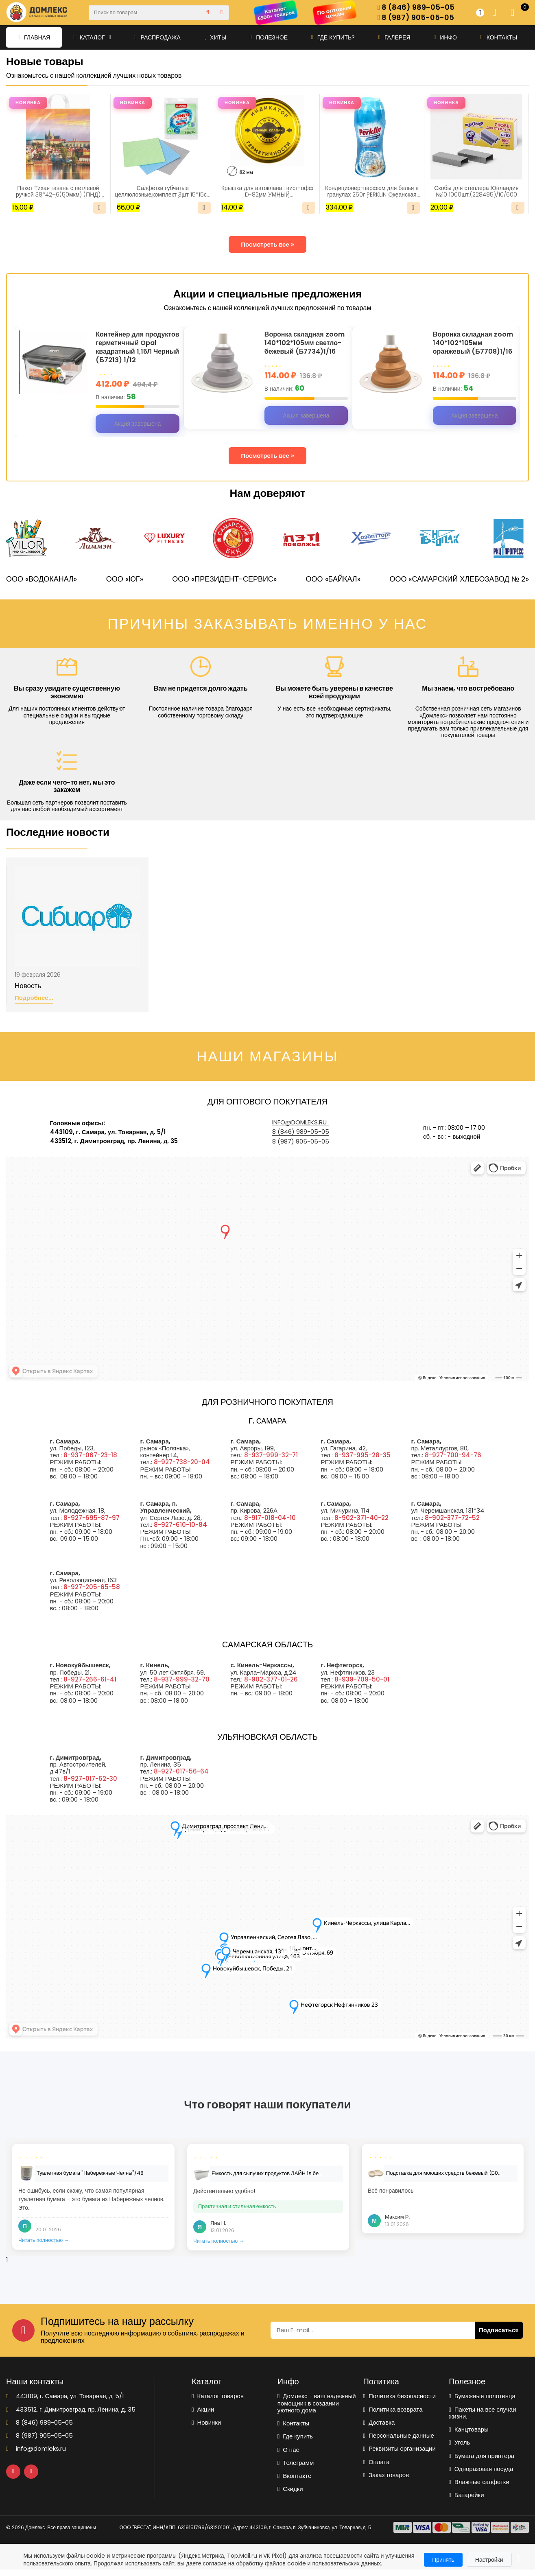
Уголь (459, 2442)
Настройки (489, 2560)
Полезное (269, 37)
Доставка (379, 2422)
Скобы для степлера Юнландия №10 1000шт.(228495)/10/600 (476, 191)
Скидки (290, 2488)
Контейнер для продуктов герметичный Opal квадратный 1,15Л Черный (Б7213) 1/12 (137, 347)
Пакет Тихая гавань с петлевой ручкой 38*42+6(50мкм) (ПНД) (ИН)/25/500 (58, 191)
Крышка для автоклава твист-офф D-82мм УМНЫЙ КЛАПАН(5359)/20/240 (267, 191)
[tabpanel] (93, 2197)
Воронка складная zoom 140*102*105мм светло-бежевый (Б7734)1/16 (304, 343)
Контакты (499, 37)
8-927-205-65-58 (91, 1586)
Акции (203, 2409)
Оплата (376, 2461)
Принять (443, 2560)
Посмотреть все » (267, 244)
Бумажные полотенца (482, 2395)
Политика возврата (392, 2409)
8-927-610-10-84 (180, 1524)
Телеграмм (295, 2462)
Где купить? (333, 37)
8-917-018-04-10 (270, 1517)
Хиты (215, 37)
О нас (288, 2449)
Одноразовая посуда (481, 2468)
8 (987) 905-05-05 (416, 17)
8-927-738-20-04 (182, 1462)
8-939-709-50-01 (361, 1679)
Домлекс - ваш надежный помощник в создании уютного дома (316, 2403)
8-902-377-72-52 (452, 1517)
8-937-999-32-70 (182, 1679)
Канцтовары (469, 2429)
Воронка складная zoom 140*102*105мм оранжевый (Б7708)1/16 (473, 343)
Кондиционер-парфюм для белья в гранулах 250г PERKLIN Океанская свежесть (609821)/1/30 (372, 191)
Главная (34, 37)
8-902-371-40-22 (361, 1517)
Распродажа (157, 37)
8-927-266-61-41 (89, 1679)
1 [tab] (7, 2260)
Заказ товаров (386, 2474)
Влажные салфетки (479, 2481)
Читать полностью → (43, 2240)
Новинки (206, 2422)
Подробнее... (34, 998)
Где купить (295, 2436)
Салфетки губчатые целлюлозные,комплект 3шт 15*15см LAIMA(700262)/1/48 (163, 191)
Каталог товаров (218, 2395)
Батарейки (466, 2494)
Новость (28, 986)
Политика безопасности (399, 2395)
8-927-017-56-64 (181, 1771)
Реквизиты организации (399, 2448)
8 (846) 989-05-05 (416, 7)
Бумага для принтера (481, 2455)
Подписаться (499, 2330)
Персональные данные (398, 2435)
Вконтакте (294, 2475)
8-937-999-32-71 (271, 1455)
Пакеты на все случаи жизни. (482, 2413)
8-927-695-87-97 (91, 1517)
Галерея (394, 37)
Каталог (92, 37)
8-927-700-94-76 (453, 1455)
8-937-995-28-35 (362, 1455)
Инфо (445, 37)
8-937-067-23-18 (90, 1455)
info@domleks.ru (299, 1122)
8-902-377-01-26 (271, 1679)
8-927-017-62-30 (90, 1778)
